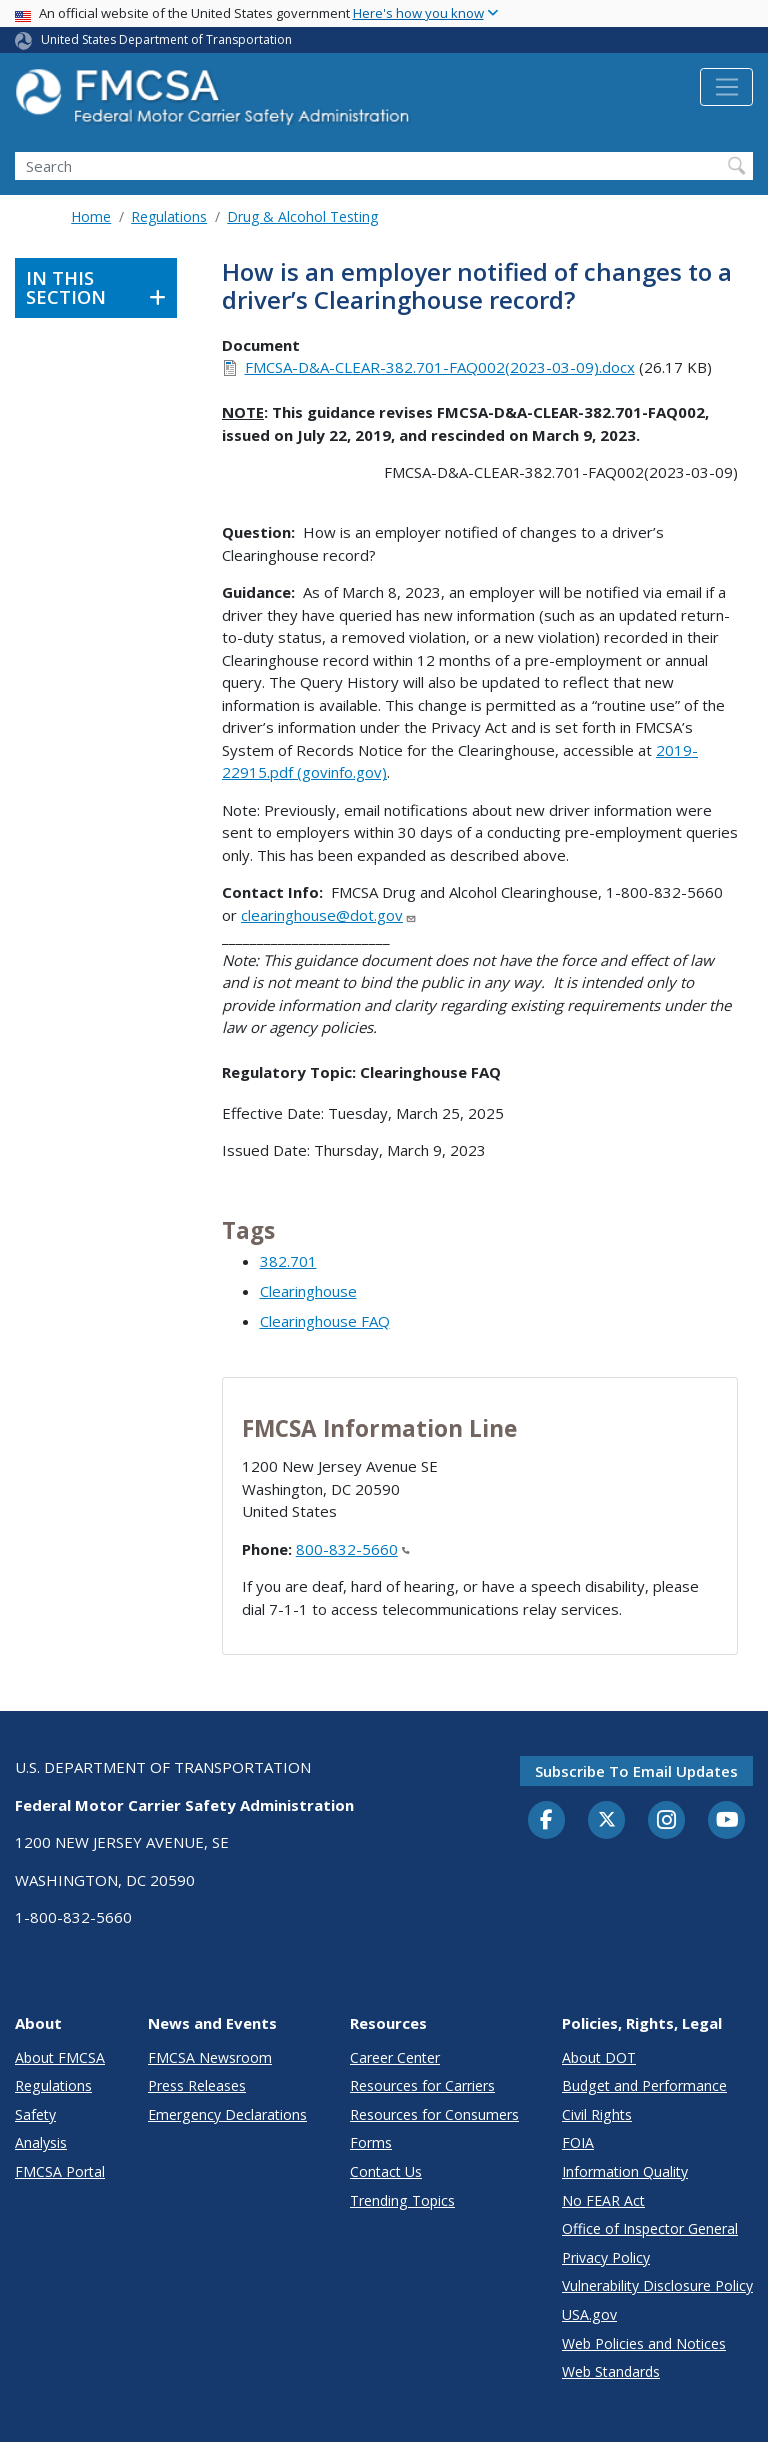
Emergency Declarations (227, 2114)
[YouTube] (727, 1821)
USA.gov (589, 2314)
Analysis (41, 2142)
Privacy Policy (606, 2257)
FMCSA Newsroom (210, 2057)
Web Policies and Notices (644, 2343)
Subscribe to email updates (636, 1771)
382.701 (288, 1261)
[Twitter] (607, 1820)
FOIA (578, 2142)
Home (91, 216)
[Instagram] (667, 1822)
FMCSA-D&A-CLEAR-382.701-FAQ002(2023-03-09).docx (440, 367)
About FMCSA (60, 2057)
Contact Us (386, 2171)
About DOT (599, 2057)
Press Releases (197, 2085)
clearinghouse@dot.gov (329, 915)
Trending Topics (402, 2200)
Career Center (395, 2057)
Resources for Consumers (434, 2114)
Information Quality (625, 2171)
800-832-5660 (353, 1549)
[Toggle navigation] (726, 87)
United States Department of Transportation (166, 39)
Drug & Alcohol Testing (302, 216)
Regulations (169, 216)
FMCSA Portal (60, 2171)
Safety (35, 2114)
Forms (371, 2142)
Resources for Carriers (422, 2085)
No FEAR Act (603, 2200)
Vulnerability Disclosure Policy (657, 2285)
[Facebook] (547, 1821)
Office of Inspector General (650, 2228)
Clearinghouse (308, 1291)
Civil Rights (597, 2114)
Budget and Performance (644, 2085)
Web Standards (611, 2371)
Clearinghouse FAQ (325, 1321)
